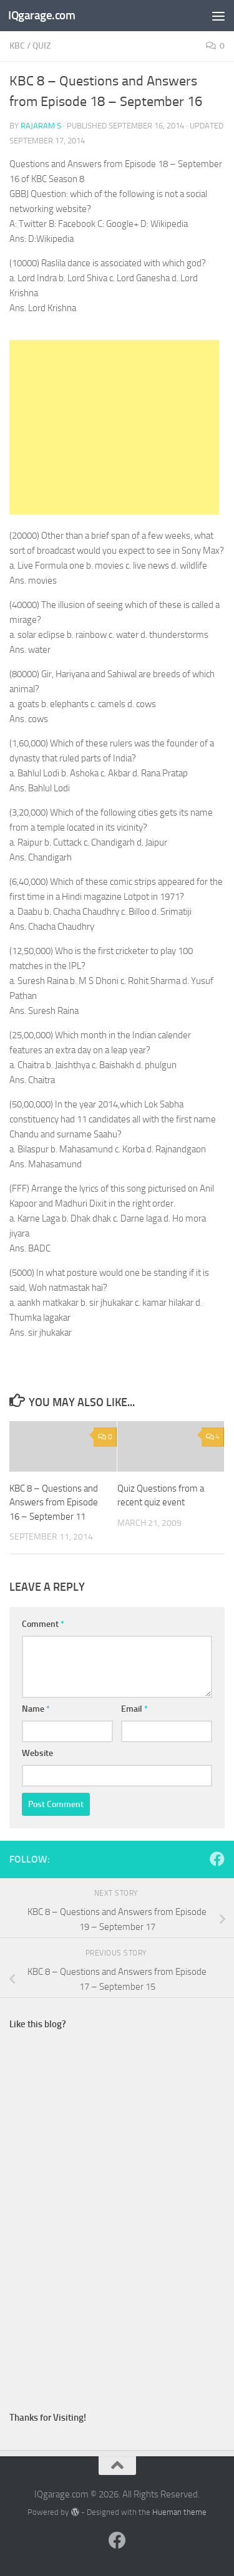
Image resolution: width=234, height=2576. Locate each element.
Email (134, 1709)
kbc (17, 46)
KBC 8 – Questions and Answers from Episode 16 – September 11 (53, 1502)
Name (36, 1709)
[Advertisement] (114, 427)
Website (37, 1753)
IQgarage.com (41, 15)
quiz (41, 46)
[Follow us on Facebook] (217, 1858)
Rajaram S (41, 125)
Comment (43, 1624)
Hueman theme (179, 2512)
